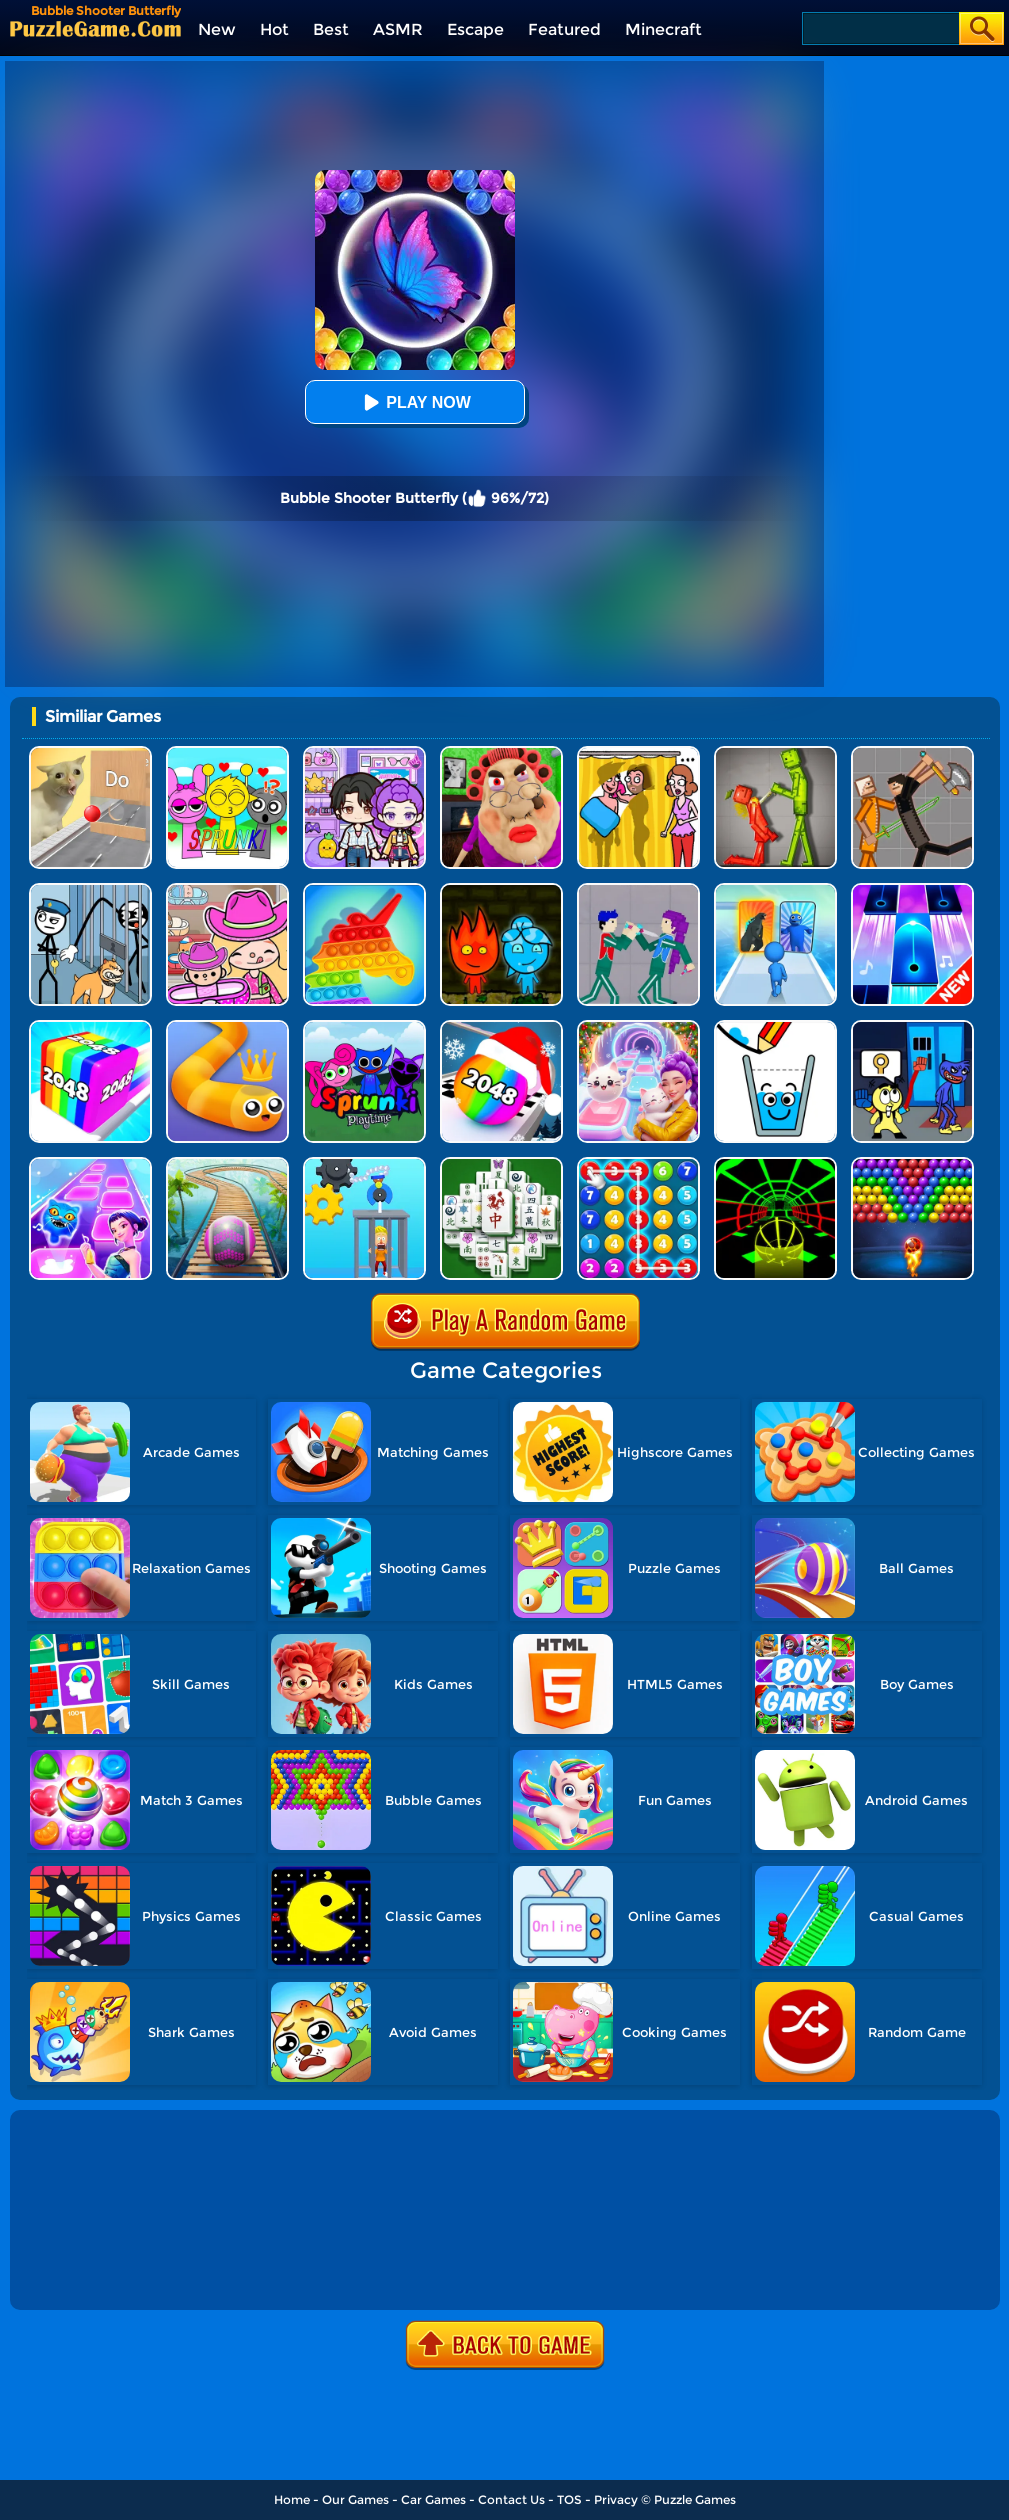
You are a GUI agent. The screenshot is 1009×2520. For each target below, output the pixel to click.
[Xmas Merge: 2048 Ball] (501, 1027)
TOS (569, 2499)
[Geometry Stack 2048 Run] (90, 1027)
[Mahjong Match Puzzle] (501, 1164)
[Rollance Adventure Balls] (227, 1164)
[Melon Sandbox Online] (775, 753)
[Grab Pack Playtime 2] (912, 1027)
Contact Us (511, 2499)
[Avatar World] (227, 890)
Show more (81, 2272)
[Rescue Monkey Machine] (364, 1164)
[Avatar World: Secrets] (364, 753)
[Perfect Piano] (912, 890)
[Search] (879, 28)
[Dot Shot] (90, 1164)
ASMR (398, 29)
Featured (564, 29)
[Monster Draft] (775, 890)
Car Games (433, 2499)
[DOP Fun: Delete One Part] (638, 753)
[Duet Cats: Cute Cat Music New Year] (638, 1027)
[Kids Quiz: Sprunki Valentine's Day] (227, 753)
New (217, 29)
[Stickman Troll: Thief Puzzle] (90, 890)
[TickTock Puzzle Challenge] (90, 753)
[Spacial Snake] (227, 1027)
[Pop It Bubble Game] (364, 890)
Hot (274, 29)
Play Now (414, 402)
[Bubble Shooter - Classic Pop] (912, 1164)
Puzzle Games (695, 2499)
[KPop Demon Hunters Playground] (638, 890)
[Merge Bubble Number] (638, 1164)
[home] (95, 28)
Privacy (616, 2499)
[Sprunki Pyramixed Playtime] (364, 1027)
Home (292, 2499)
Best (331, 29)
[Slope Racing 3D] (775, 1164)
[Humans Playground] (912, 753)
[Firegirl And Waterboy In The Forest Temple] (501, 890)
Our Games (355, 2499)
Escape (475, 29)
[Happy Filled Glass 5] (775, 1027)
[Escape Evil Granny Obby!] (501, 753)
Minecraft (663, 29)
